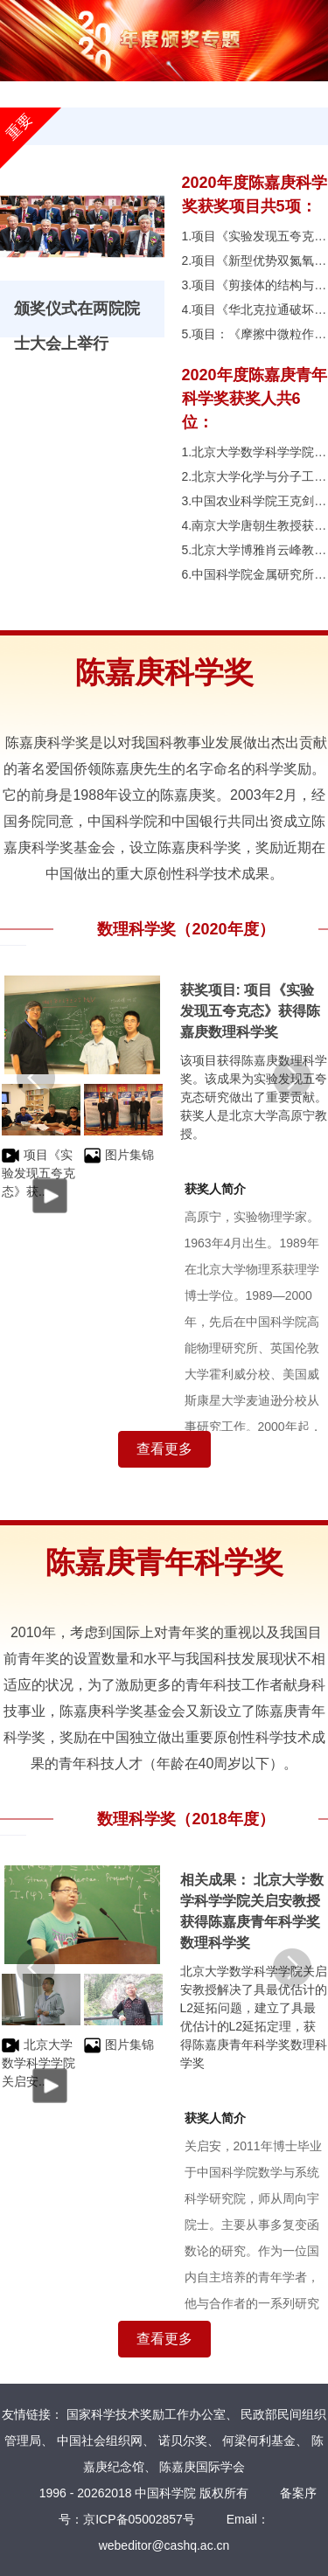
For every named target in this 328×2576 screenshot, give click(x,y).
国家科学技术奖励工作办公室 (146, 2414)
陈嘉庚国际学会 (202, 2467)
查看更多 (164, 1448)
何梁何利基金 (259, 2441)
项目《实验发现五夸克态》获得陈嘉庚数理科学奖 (250, 1010)
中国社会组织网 (100, 2441)
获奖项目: (212, 989)
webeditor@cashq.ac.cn (164, 2545)
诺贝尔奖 (182, 2441)
